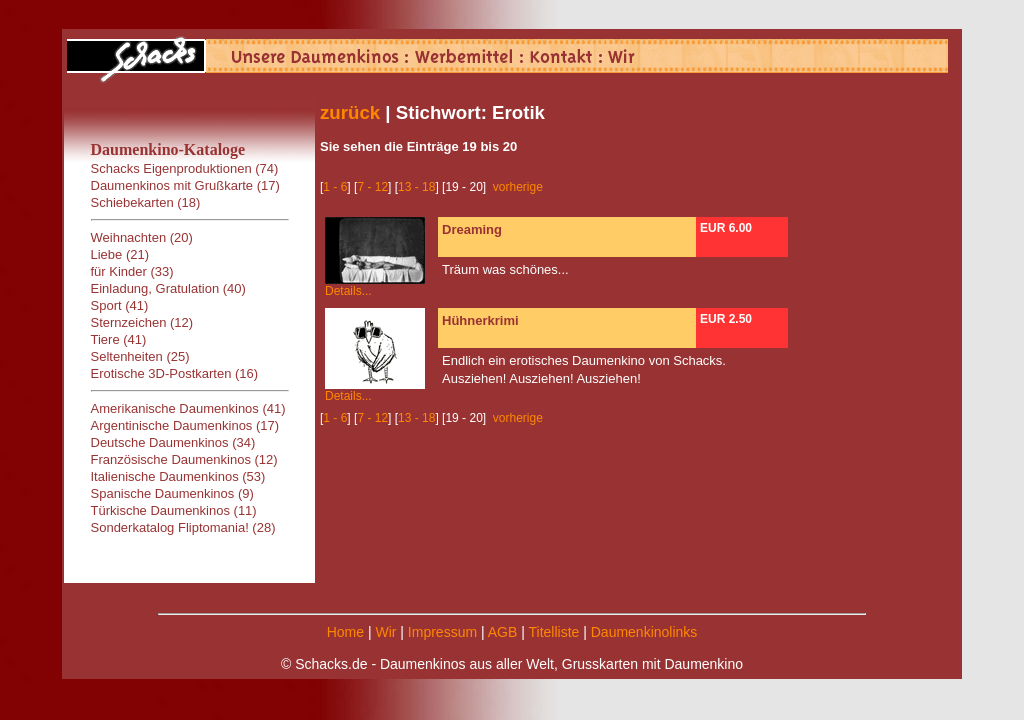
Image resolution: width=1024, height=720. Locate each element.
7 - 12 (372, 187)
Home (345, 632)
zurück (350, 112)
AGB (503, 632)
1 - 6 (335, 187)
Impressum (442, 632)
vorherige (518, 187)
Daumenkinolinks (644, 632)
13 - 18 (416, 187)
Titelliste (553, 632)
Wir (385, 632)
